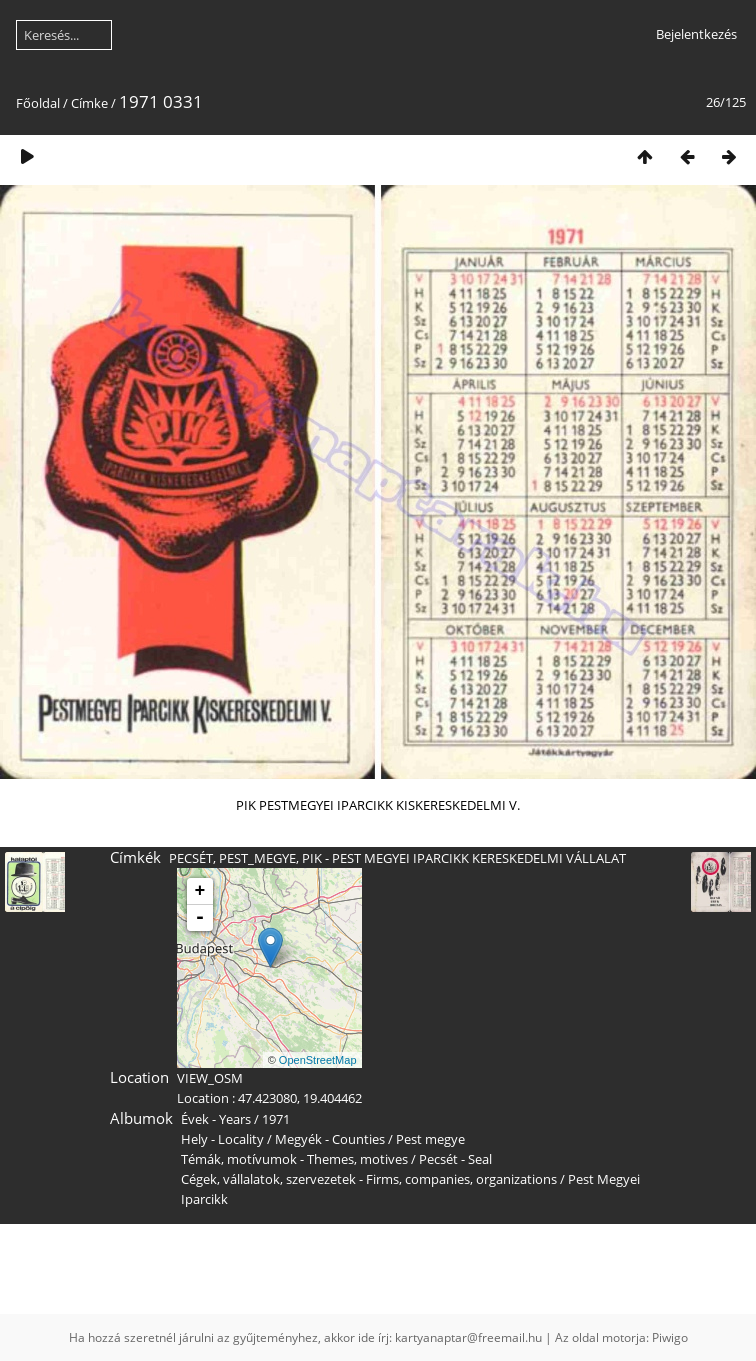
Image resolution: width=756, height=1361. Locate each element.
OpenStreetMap (318, 1060)
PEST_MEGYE (257, 858)
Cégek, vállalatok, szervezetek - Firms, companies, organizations (369, 1179)
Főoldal (38, 103)
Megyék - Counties (330, 1139)
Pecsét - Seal (455, 1159)
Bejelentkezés (696, 34)
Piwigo (670, 1337)
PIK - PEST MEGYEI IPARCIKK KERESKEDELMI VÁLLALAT (464, 858)
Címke (89, 103)
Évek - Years (216, 1119)
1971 (276, 1119)
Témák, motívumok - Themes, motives (294, 1159)
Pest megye (430, 1139)
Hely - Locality (222, 1139)
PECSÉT (191, 858)
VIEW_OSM (210, 1078)
